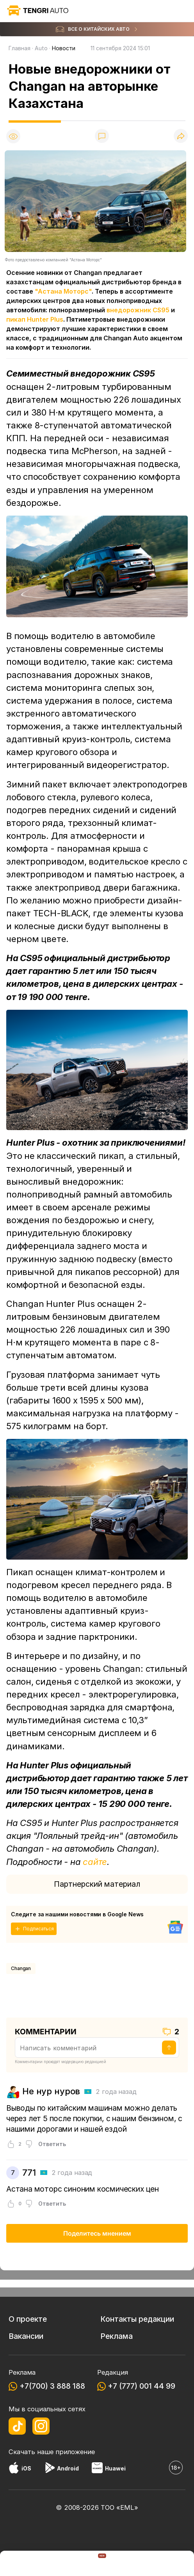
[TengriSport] (135, 2563)
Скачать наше (32, 2452)
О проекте (28, 2319)
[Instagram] (41, 2426)
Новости (63, 48)
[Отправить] (169, 2048)
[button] (174, 2563)
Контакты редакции (137, 2319)
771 (29, 2173)
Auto (41, 48)
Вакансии (26, 2336)
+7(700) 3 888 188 (52, 2386)
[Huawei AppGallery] (97, 2468)
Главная (19, 48)
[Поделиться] (181, 136)
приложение (75, 2452)
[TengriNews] (19, 2563)
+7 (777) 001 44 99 (141, 2386)
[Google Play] (49, 2468)
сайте (95, 1862)
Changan (21, 1968)
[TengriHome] (97, 2563)
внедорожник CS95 (138, 310)
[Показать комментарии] (102, 136)
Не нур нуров (51, 2091)
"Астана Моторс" (63, 291)
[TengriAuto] (58, 2563)
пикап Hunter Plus (34, 319)
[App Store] (14, 2468)
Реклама (116, 2336)
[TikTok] (17, 2426)
